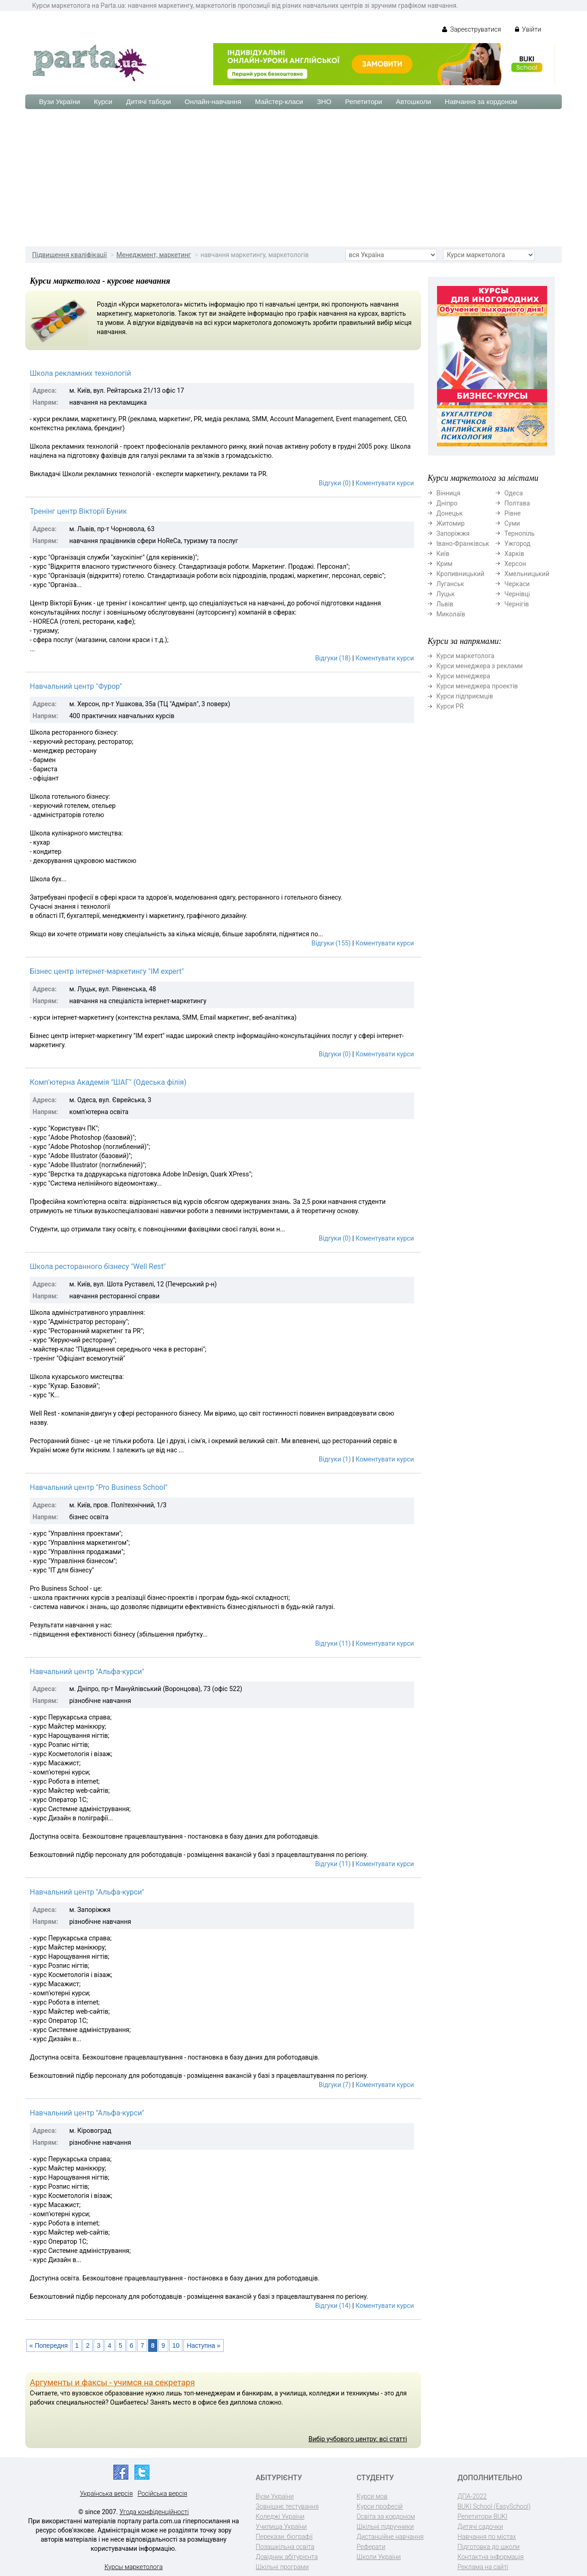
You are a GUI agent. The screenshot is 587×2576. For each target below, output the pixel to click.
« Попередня (48, 2345)
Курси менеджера (463, 676)
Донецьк (450, 513)
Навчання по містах (487, 2536)
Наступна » (203, 2345)
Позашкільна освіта (285, 2546)
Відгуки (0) (335, 483)
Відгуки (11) (333, 1643)
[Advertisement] (293, 178)
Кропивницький (461, 573)
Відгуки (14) (333, 2305)
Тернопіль (519, 533)
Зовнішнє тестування (287, 2506)
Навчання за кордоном (481, 101)
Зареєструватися (471, 29)
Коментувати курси (384, 483)
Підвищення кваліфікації (69, 254)
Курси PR (450, 706)
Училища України (281, 2526)
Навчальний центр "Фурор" (76, 686)
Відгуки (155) (330, 943)
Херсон (515, 563)
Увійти (528, 29)
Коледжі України (280, 2516)
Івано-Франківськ (463, 543)
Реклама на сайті (483, 2567)
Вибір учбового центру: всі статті (358, 2439)
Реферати (371, 2546)
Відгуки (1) (335, 1459)
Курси (103, 101)
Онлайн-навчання (213, 101)
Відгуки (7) (335, 2084)
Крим (445, 563)
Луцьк (446, 594)
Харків (514, 553)
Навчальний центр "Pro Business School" (98, 1487)
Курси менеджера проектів (477, 686)
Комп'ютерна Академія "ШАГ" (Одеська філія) (108, 1082)
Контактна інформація (491, 2556)
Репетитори (363, 101)
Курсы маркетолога (134, 2567)
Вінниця (448, 493)
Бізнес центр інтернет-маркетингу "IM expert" (107, 971)
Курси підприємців (465, 696)
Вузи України (59, 101)
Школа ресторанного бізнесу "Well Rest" (98, 1266)
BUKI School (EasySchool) (494, 2506)
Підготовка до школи (489, 2546)
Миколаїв (451, 614)
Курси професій (380, 2506)
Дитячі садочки (480, 2526)
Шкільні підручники (385, 2526)
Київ (443, 553)
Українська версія (106, 2493)
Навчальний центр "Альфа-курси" (87, 1671)
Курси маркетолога (466, 655)
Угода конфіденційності (154, 2512)
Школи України (379, 2556)
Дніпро (447, 503)
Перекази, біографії (284, 2536)
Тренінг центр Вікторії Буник (78, 511)
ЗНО (324, 101)
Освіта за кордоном (386, 2516)
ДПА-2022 (472, 2496)
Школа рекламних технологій (80, 373)
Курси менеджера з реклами (480, 666)
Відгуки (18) (333, 658)
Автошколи (413, 101)
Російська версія (162, 2493)
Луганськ (451, 584)
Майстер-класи (279, 101)
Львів (445, 604)
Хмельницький (526, 573)
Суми (512, 523)
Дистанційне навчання (390, 2536)
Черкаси (517, 584)
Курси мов (372, 2496)
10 (176, 2345)
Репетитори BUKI (483, 2516)
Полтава (517, 503)
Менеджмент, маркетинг (153, 254)
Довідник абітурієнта (287, 2556)
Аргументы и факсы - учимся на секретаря (112, 2382)
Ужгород (517, 543)
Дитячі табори (148, 101)
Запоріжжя (453, 533)
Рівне (512, 513)
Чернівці (517, 594)
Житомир (451, 523)
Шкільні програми (282, 2567)
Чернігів (516, 604)
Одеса (513, 493)
